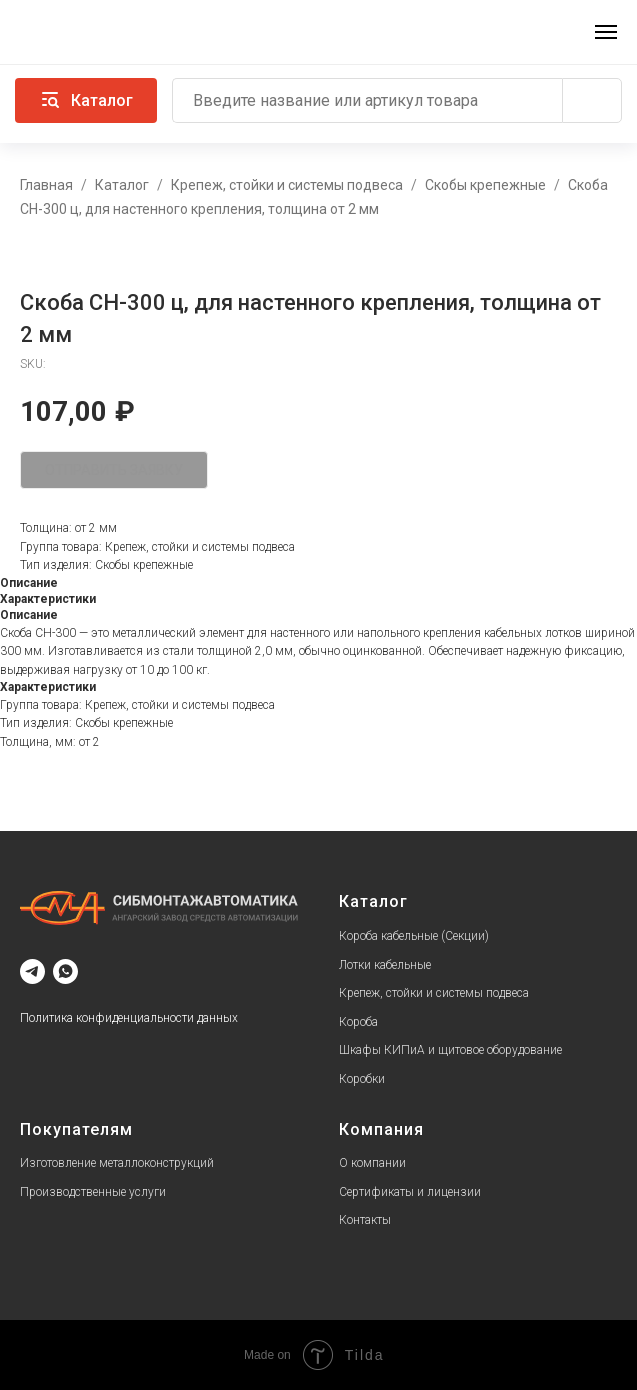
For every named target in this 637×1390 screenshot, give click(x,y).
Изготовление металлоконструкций (117, 1163)
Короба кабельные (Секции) (414, 936)
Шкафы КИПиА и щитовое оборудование (450, 1050)
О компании (372, 1163)
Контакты (365, 1220)
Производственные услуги (93, 1192)
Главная (46, 185)
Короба (358, 1022)
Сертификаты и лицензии (410, 1192)
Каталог (122, 185)
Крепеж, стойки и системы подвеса (287, 185)
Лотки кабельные (385, 965)
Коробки (362, 1079)
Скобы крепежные (485, 185)
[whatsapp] (65, 971)
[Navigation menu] (606, 32)
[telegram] (32, 971)
